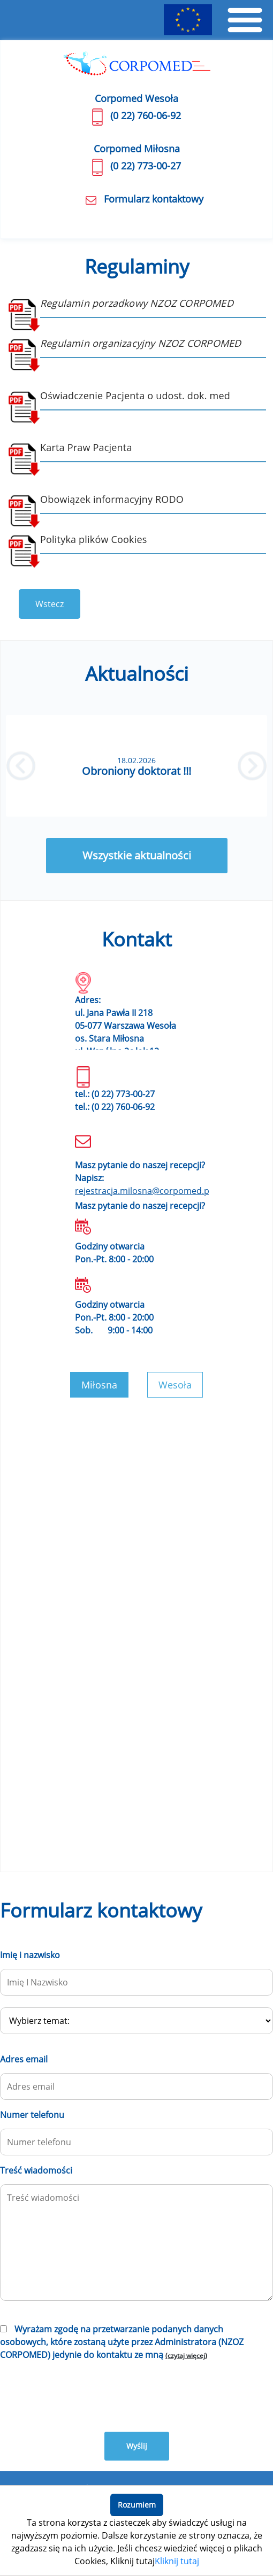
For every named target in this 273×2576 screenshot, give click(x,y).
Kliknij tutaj (177, 2561)
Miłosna (99, 1384)
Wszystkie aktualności (136, 855)
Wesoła (175, 1384)
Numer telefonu (32, 2115)
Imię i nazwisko (30, 1955)
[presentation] (81, 2395)
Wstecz (49, 604)
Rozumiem (137, 2505)
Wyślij (136, 2446)
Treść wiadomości (36, 2170)
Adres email (24, 2059)
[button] (21, 766)
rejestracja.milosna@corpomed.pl (143, 1191)
